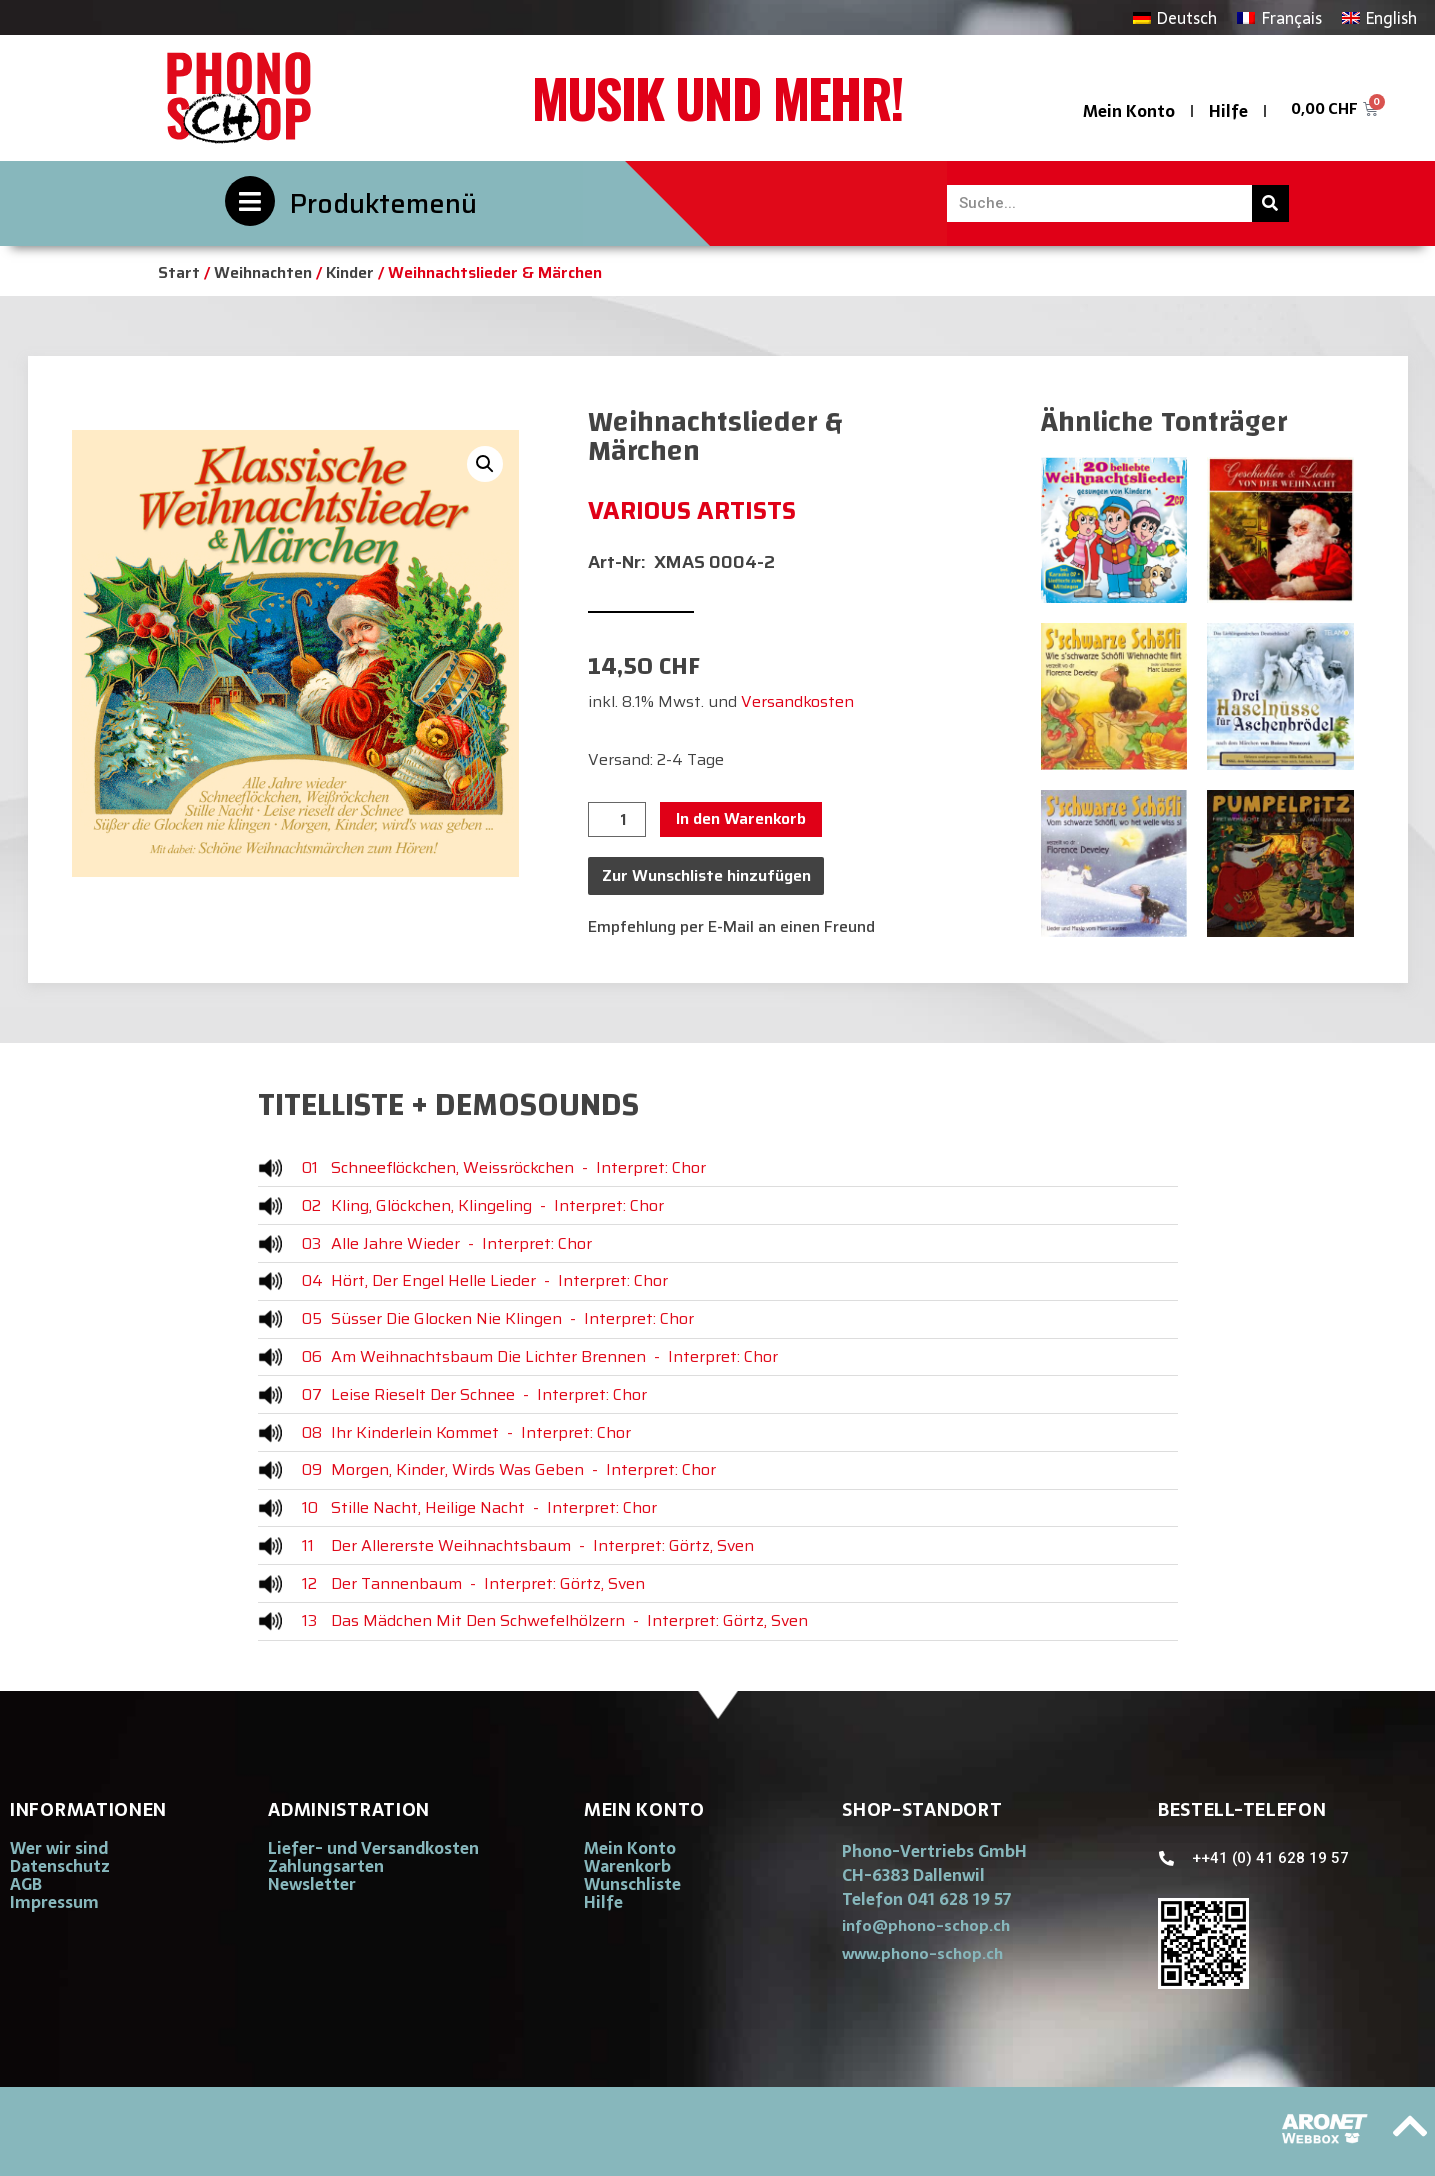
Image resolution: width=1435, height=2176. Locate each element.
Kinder (350, 272)
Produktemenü (383, 203)
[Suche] (1270, 203)
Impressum (54, 1902)
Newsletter (312, 1884)
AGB (26, 1884)
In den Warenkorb (741, 818)
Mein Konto (1129, 111)
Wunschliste (632, 1884)
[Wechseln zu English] (1379, 17)
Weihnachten (263, 272)
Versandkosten (797, 701)
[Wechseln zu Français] (1279, 17)
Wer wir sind (59, 1848)
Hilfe (1228, 111)
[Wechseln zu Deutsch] (1175, 17)
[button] (485, 464)
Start (179, 272)
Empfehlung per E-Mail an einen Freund (731, 926)
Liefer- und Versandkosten (373, 1848)
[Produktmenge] (617, 820)
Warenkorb (627, 1866)
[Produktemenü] (250, 201)
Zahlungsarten (326, 1866)
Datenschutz (60, 1866)
